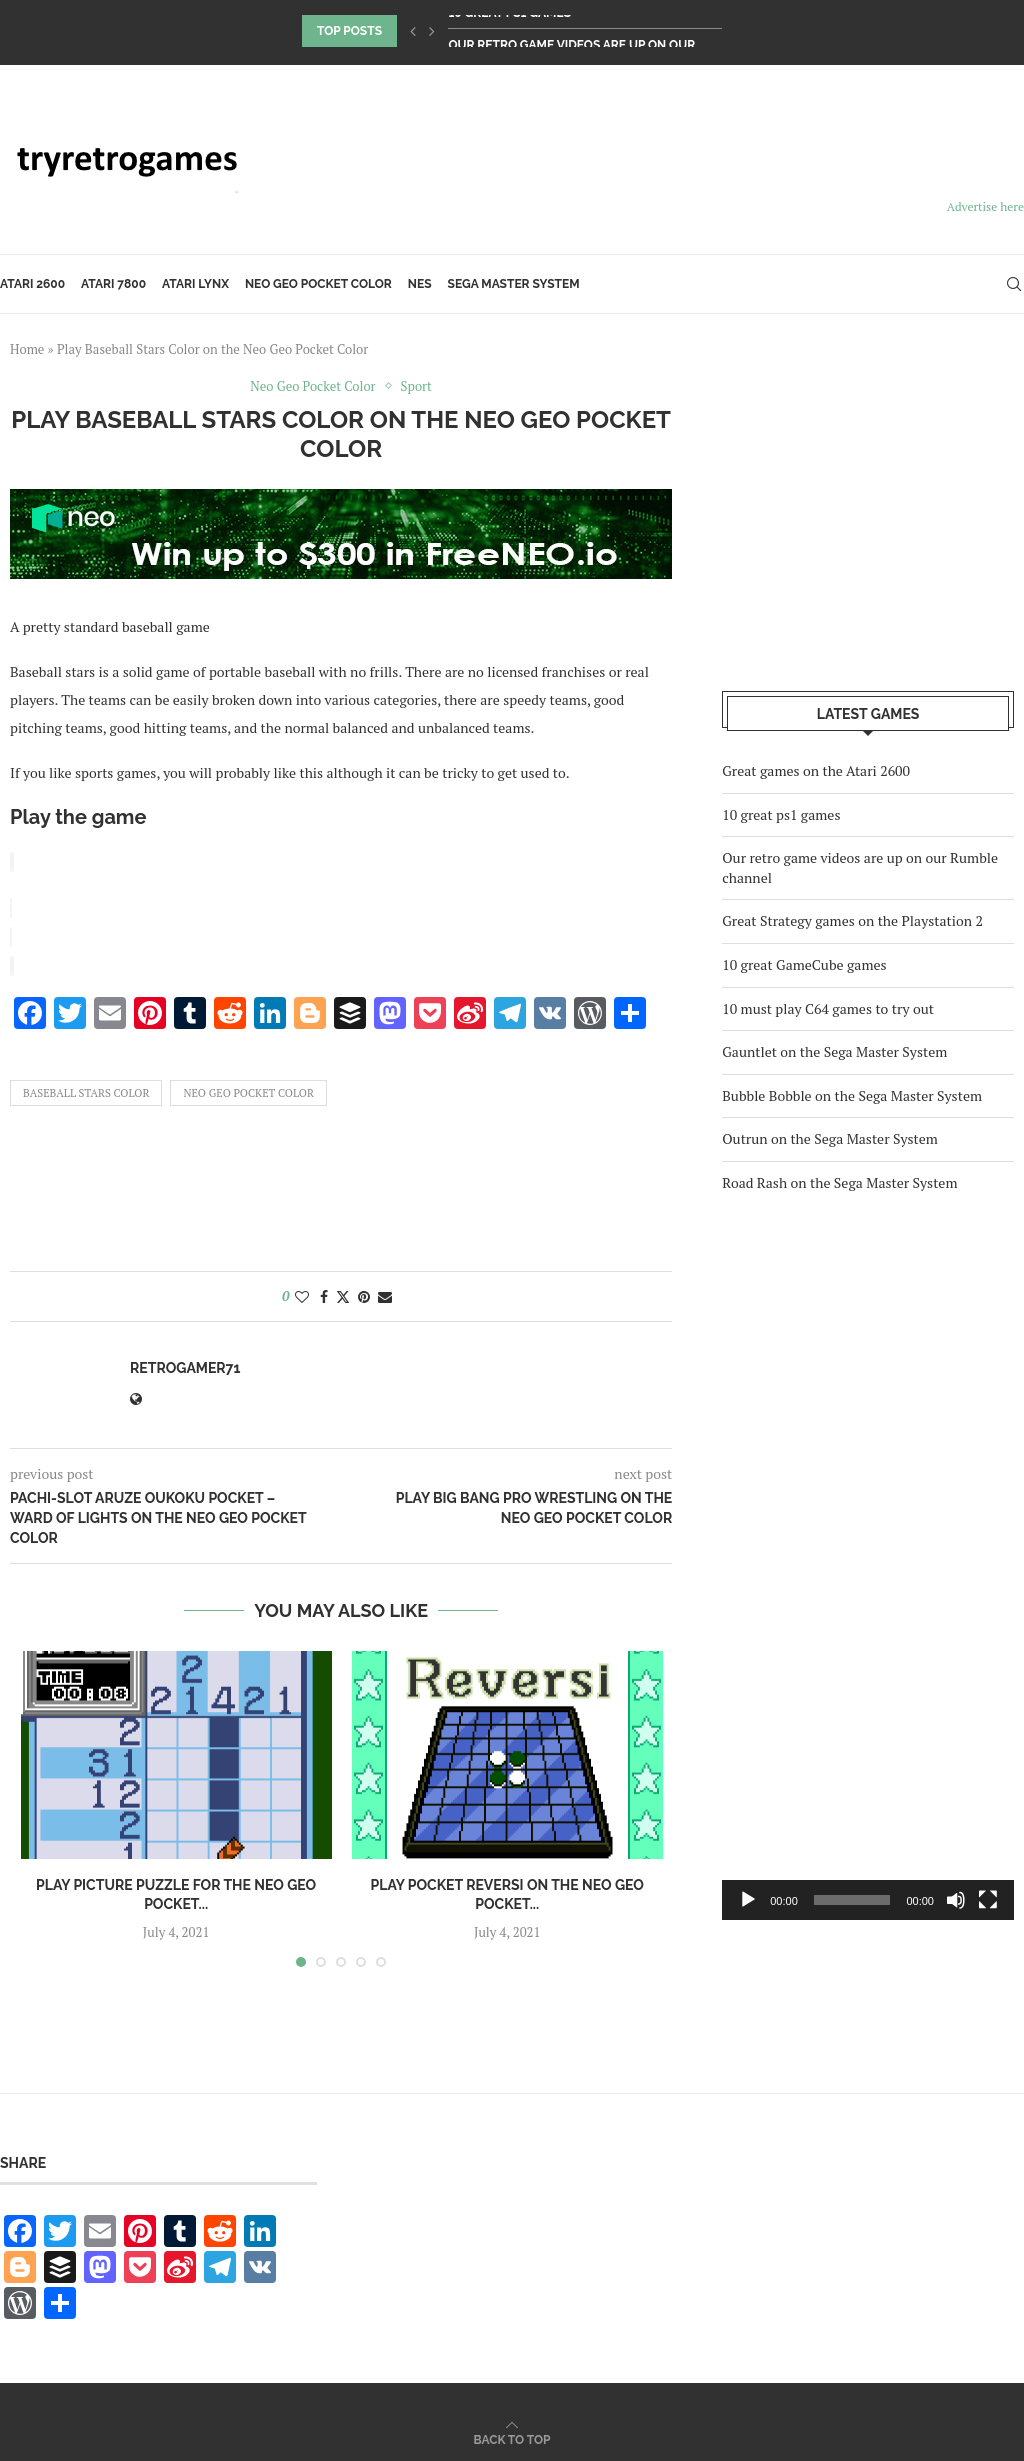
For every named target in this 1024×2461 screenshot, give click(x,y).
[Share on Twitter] (343, 1292)
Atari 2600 (32, 284)
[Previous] (413, 31)
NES (420, 284)
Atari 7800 (113, 284)
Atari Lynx (195, 284)
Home (27, 349)
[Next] (432, 31)
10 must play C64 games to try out (828, 1008)
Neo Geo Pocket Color (318, 284)
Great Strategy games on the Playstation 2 (852, 920)
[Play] (748, 1900)
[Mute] (956, 1900)
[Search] (1014, 284)
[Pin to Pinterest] (364, 1292)
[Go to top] (512, 2434)
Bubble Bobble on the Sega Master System (852, 1095)
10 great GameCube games (804, 964)
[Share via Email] (385, 1292)
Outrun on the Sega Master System (830, 1138)
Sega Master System (514, 284)
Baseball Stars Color (86, 1089)
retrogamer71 (185, 1364)
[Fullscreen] (988, 1900)
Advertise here (985, 206)
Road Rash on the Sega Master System (839, 1182)
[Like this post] (302, 1292)
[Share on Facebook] (324, 1292)
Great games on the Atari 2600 (816, 770)
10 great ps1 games (509, 31)
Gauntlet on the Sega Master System (834, 1051)
